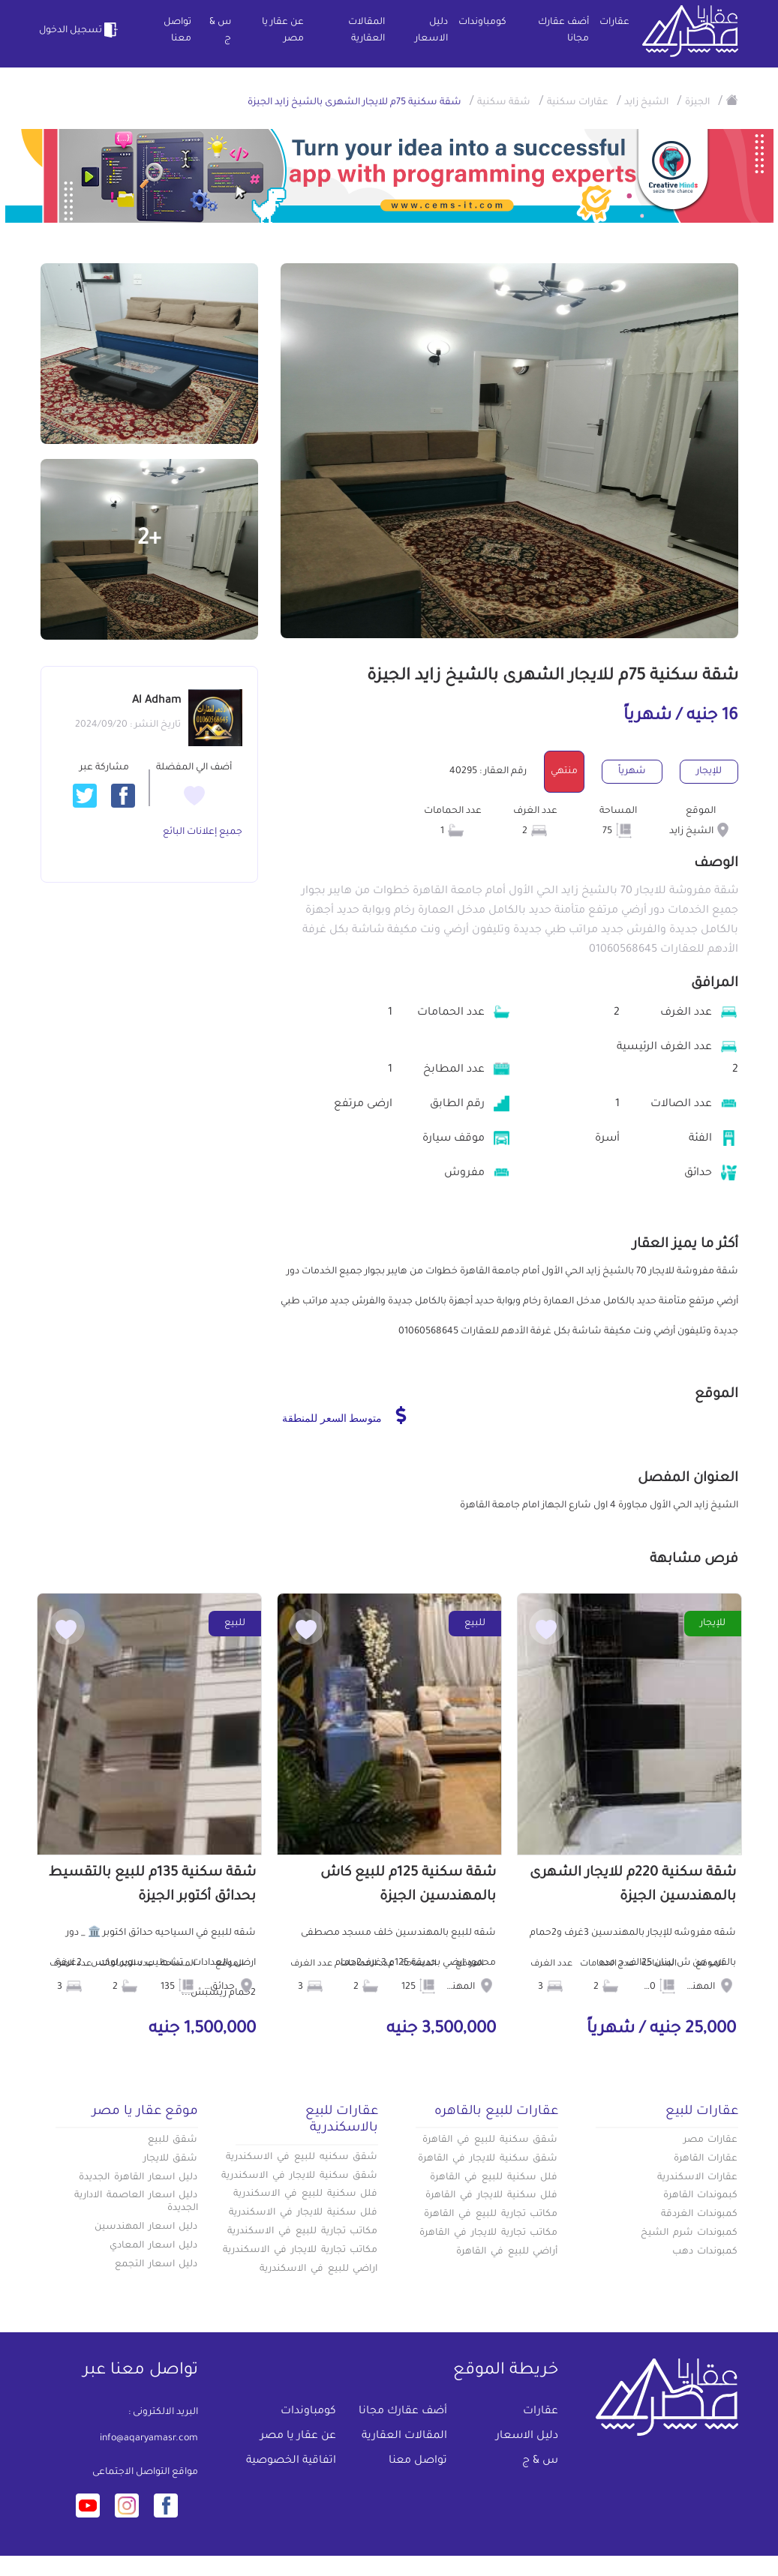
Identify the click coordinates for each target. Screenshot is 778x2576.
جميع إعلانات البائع (202, 832)
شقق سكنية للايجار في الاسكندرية (299, 2176)
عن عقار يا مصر (283, 30)
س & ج (220, 30)
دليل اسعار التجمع (156, 2265)
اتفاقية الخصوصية (291, 2461)
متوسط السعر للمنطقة (344, 1415)
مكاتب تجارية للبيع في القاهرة (490, 2214)
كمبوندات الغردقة (699, 2214)
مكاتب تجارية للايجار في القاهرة (488, 2233)
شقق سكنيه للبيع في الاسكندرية (301, 2157)
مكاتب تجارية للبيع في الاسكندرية (302, 2232)
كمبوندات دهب (705, 2252)
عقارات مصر (710, 2140)
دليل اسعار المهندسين (146, 2227)
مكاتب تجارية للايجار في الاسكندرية (300, 2250)
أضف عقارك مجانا (563, 30)
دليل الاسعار (431, 30)
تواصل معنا (177, 30)
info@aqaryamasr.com (149, 2439)
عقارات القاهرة (706, 2159)
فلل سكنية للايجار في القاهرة (491, 2196)
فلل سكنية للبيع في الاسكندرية (305, 2194)
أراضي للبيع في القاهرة (506, 2252)
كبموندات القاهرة (700, 2196)
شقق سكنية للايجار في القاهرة (487, 2159)
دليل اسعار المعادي (154, 2246)
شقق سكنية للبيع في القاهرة (489, 2140)
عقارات (614, 22)
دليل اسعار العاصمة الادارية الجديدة (135, 2202)
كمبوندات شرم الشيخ (689, 2233)
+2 (149, 540)
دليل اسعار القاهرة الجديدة (138, 2178)
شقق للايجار (170, 2159)
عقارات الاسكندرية (697, 2178)
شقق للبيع (173, 2140)
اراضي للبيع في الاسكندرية (318, 2269)
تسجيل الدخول (80, 30)
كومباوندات (482, 22)
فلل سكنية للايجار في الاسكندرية (303, 2213)
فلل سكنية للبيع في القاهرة (493, 2178)
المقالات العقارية (366, 30)
